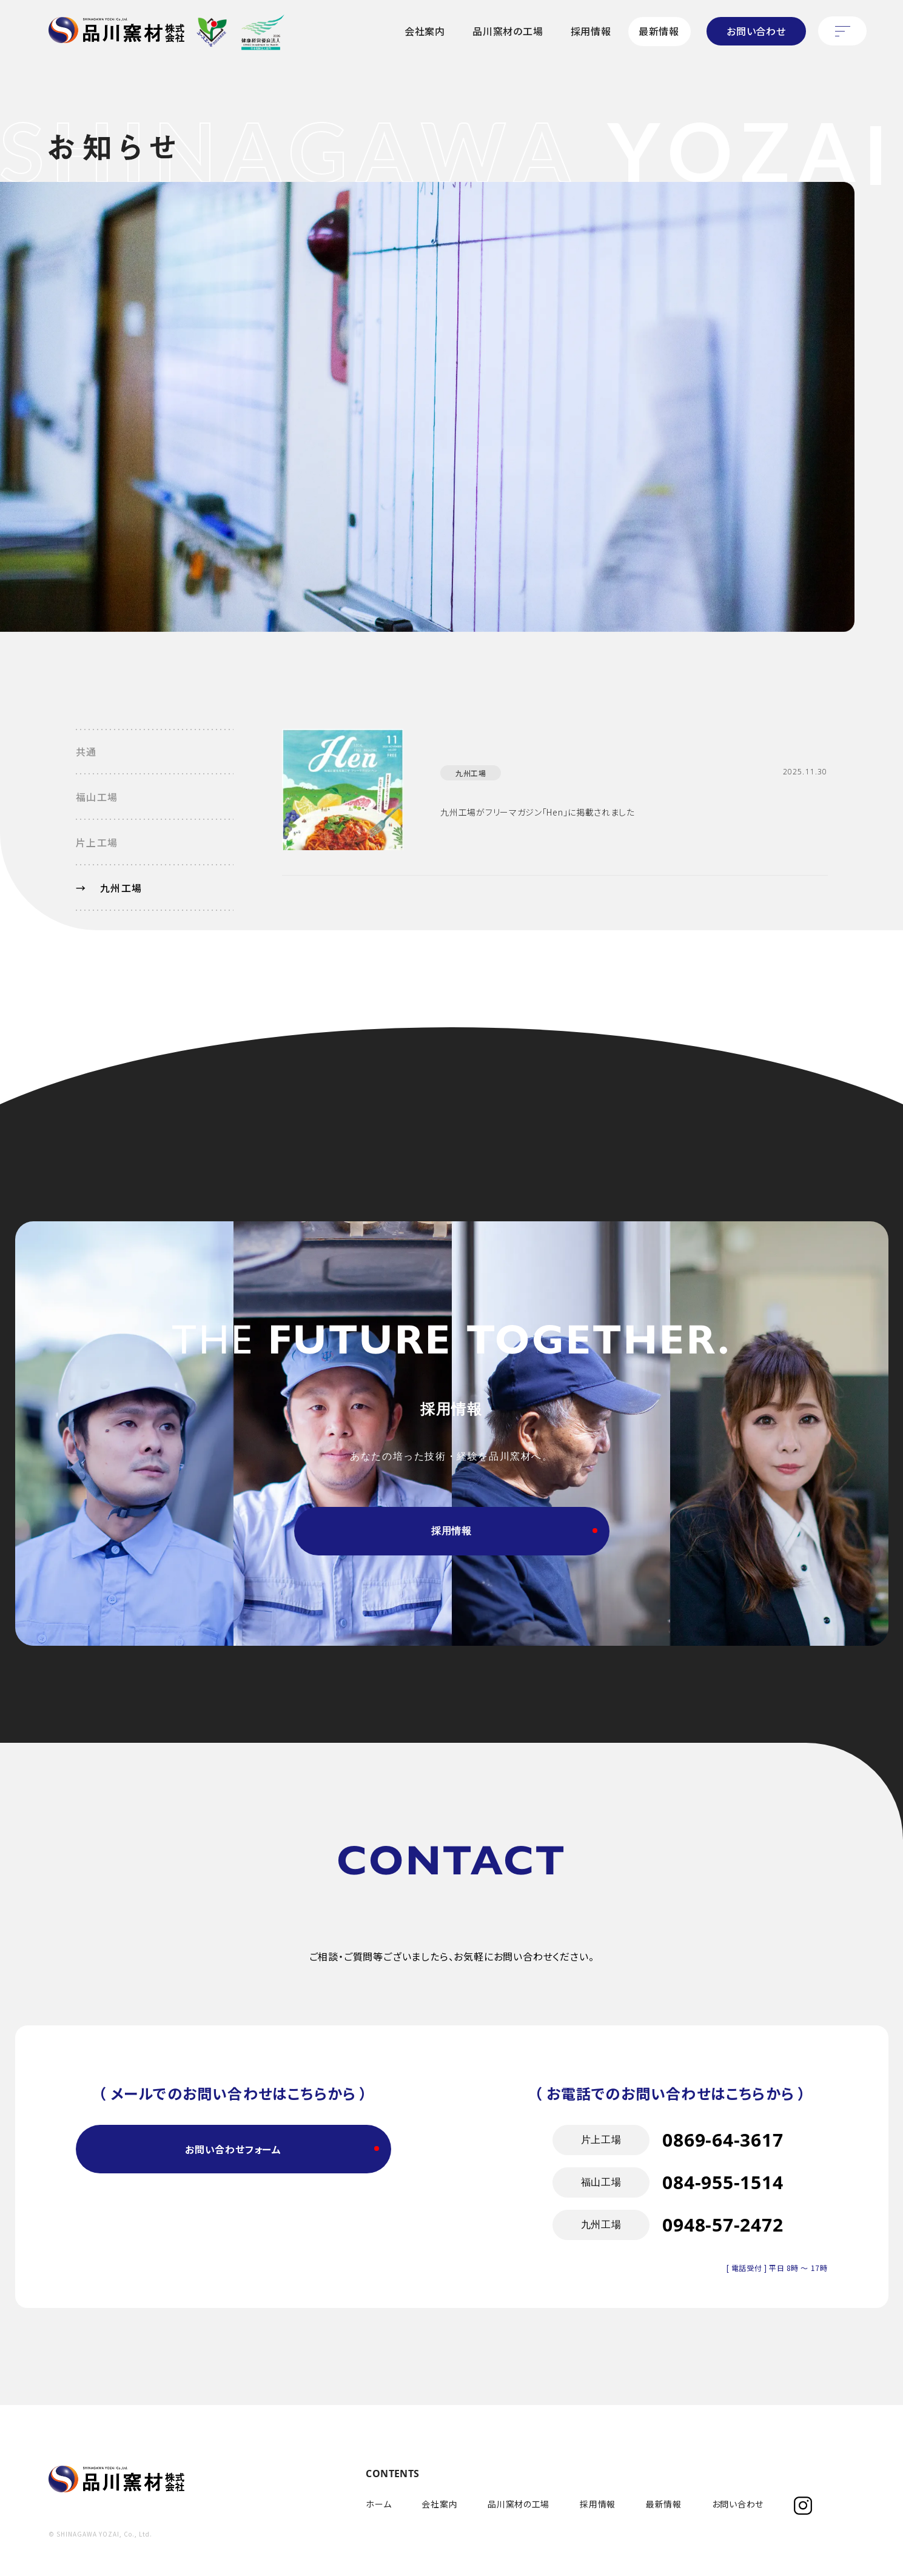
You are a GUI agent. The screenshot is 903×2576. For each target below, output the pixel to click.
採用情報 (591, 31)
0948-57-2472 (722, 2271)
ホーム (378, 2504)
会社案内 (425, 31)
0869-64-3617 (722, 2186)
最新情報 (659, 31)
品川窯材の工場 (507, 31)
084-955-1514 (722, 2228)
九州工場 (470, 773)
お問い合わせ (756, 31)
